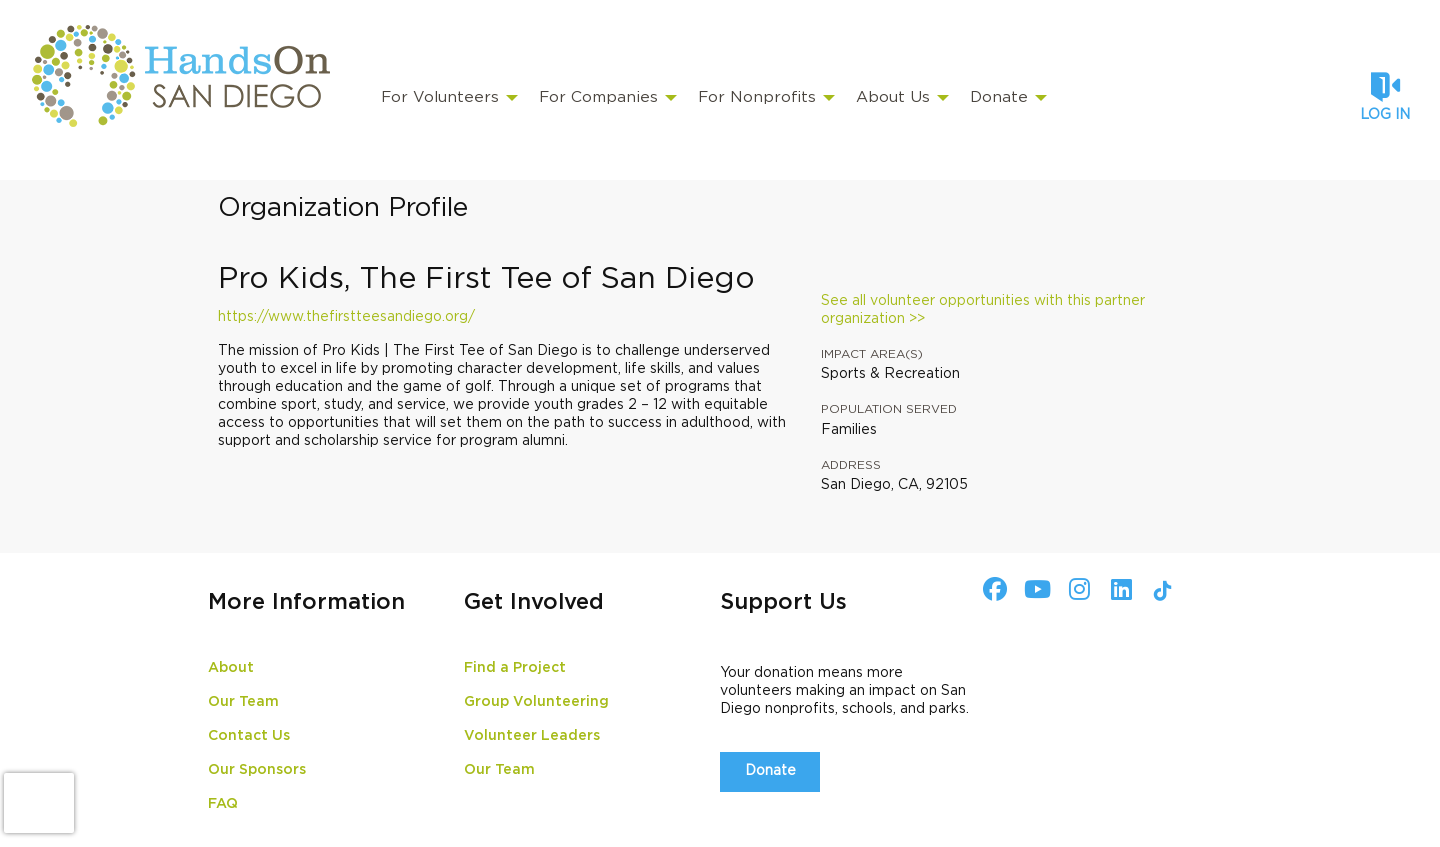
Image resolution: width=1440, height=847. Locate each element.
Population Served (889, 409)
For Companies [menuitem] (598, 97)
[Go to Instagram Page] (1076, 589)
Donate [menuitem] (999, 97)
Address (851, 465)
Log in (1385, 115)
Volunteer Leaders (532, 736)
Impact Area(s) (872, 354)
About (231, 668)
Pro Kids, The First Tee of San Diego (486, 279)
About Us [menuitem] (893, 97)
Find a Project (515, 668)
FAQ (223, 804)
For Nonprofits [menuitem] (757, 97)
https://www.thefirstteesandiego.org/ (346, 317)
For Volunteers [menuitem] (440, 97)
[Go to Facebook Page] (992, 589)
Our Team (243, 702)
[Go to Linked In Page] (1118, 589)
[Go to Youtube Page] (1034, 589)
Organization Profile (343, 208)
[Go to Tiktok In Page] (1160, 591)
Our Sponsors (257, 770)
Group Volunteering (536, 702)
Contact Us (249, 736)
